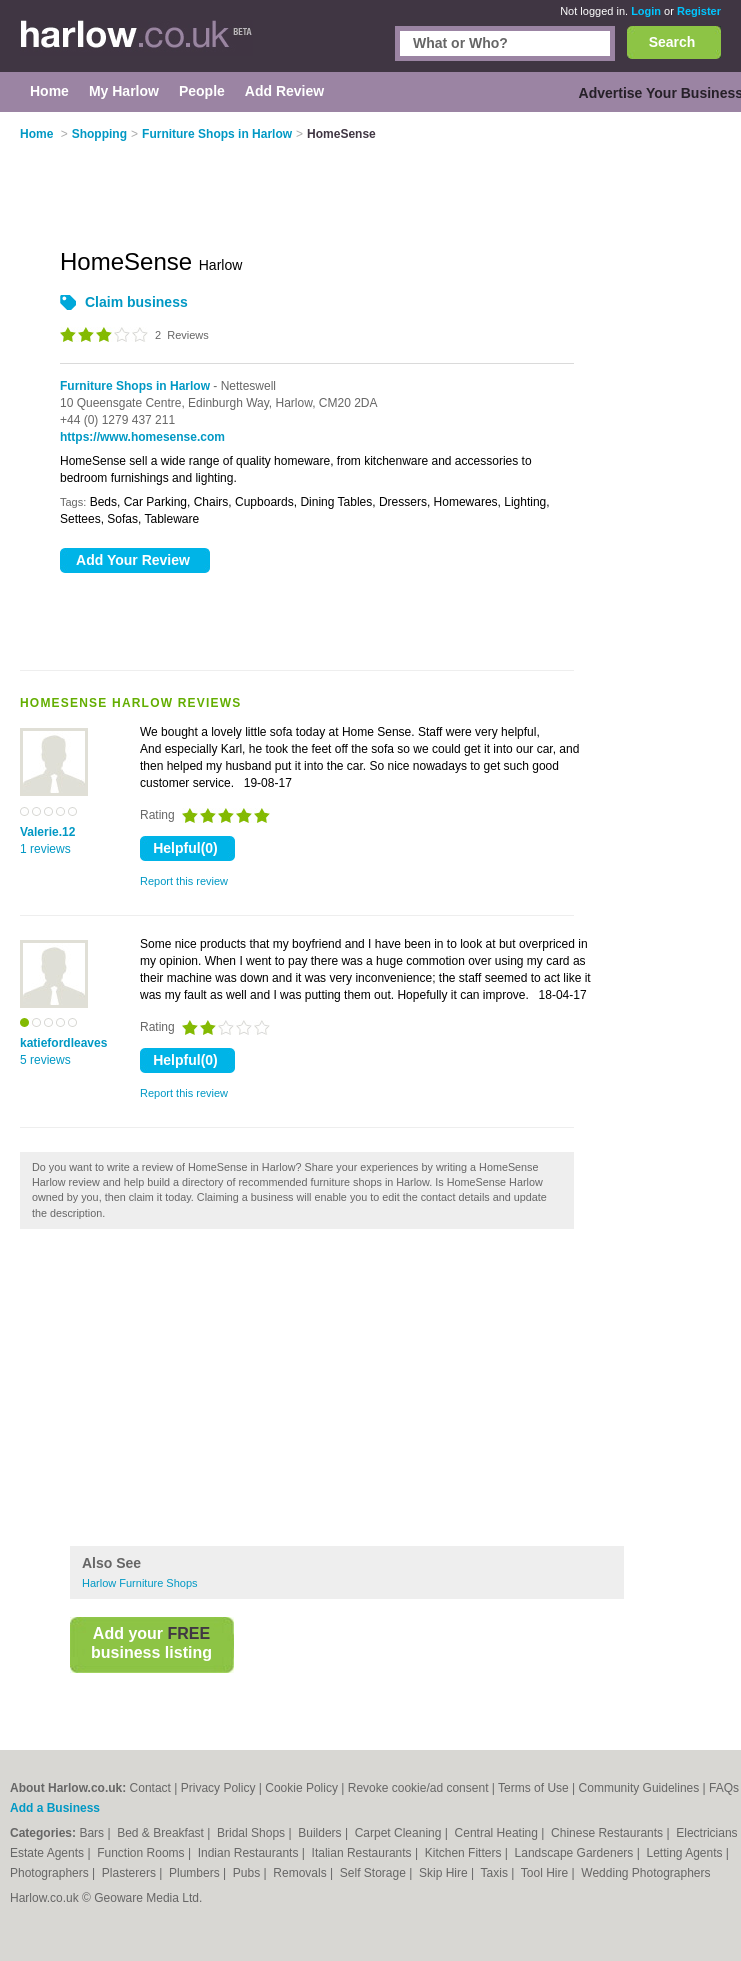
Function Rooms (142, 1853)
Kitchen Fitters (465, 1853)
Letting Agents (685, 1853)
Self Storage (374, 1873)
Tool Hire (546, 1873)
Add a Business (55, 1808)
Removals (301, 1873)
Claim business (136, 302)
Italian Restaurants (363, 1853)
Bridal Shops (252, 1833)
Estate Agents (48, 1853)
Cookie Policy (301, 1788)
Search (672, 42)
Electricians (708, 1833)
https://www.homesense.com (142, 437)
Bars (93, 1833)
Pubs (248, 1873)
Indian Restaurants (250, 1853)
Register (699, 11)
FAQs (724, 1788)
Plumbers (196, 1873)
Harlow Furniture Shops (140, 1583)
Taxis (496, 1873)
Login (646, 11)
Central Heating (498, 1833)
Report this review (184, 881)
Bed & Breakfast (162, 1833)
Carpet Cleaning (400, 1833)
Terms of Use (533, 1788)
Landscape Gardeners (576, 1853)
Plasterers (130, 1873)
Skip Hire (445, 1873)
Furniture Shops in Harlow (135, 386)
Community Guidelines (639, 1788)
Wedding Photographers (645, 1873)
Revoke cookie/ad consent (418, 1788)
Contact (150, 1788)
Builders (321, 1833)
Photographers (51, 1873)
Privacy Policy (218, 1788)
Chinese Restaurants (608, 1833)
